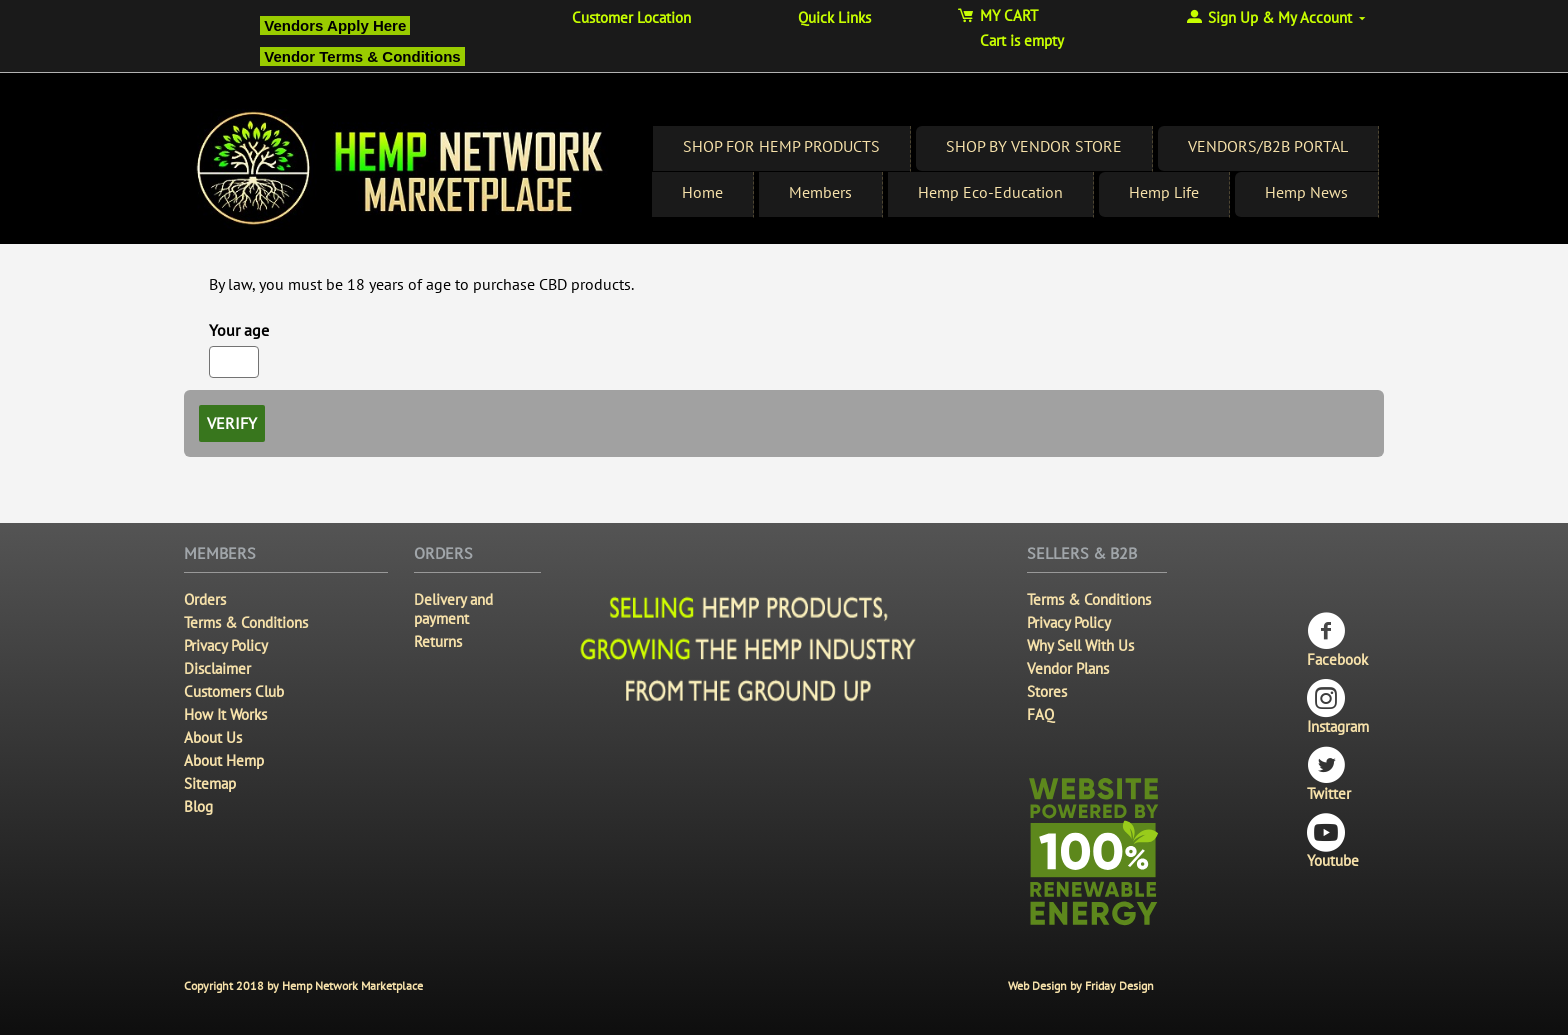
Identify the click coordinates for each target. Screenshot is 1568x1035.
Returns (438, 641)
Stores (1047, 691)
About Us (213, 737)
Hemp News (1306, 192)
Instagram (1338, 707)
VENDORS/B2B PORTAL (1268, 146)
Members (820, 192)
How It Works (225, 714)
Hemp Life (1164, 192)
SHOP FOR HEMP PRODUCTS (781, 146)
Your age (239, 330)
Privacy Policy (226, 645)
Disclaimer (217, 668)
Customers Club (234, 691)
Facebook (1337, 640)
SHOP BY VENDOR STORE (1034, 146)
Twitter (1329, 774)
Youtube (1333, 841)
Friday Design (1119, 985)
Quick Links (834, 17)
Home (702, 192)
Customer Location (631, 17)
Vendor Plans (1068, 668)
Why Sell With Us (1080, 645)
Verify (232, 423)
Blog (198, 806)
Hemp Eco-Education (990, 192)
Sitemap (210, 783)
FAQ (1040, 714)
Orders (205, 599)
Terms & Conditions (246, 622)
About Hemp (224, 760)
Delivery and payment (453, 609)
